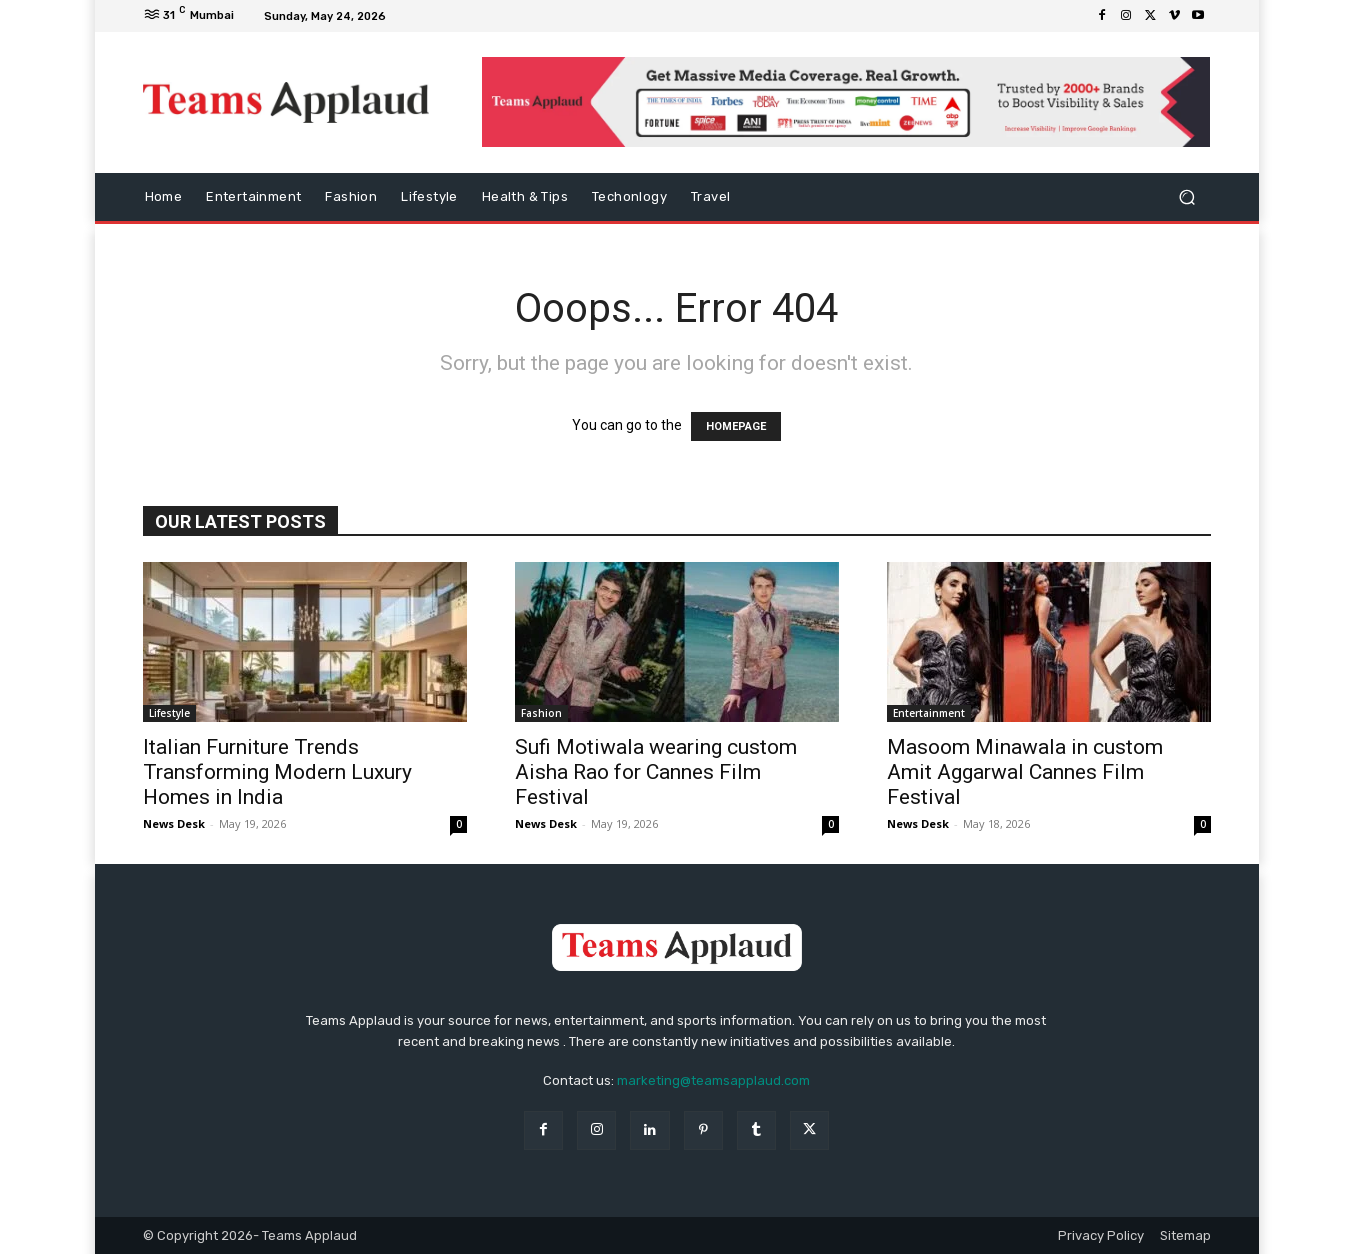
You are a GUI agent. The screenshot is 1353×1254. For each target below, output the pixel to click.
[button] (1187, 197)
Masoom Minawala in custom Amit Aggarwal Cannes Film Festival (1025, 772)
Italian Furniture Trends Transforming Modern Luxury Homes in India (277, 772)
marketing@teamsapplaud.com (713, 1080)
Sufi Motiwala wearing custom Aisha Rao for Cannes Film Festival (656, 772)
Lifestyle (169, 713)
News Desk (174, 823)
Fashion (541, 713)
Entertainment (929, 713)
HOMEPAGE (736, 426)
